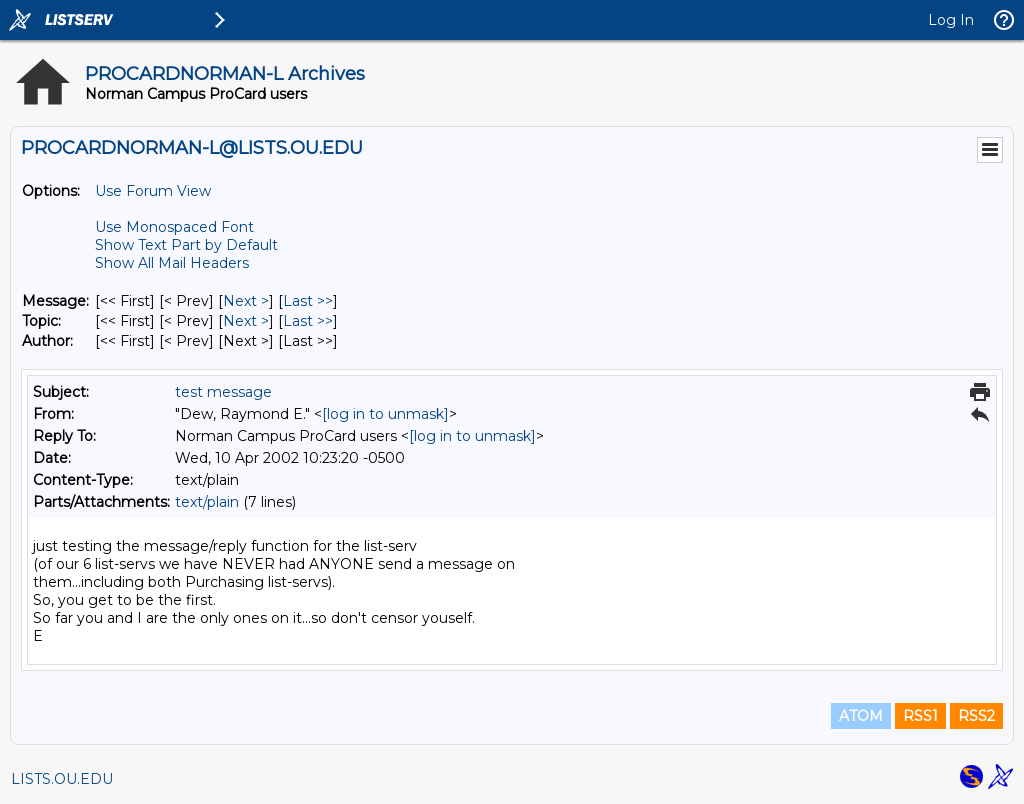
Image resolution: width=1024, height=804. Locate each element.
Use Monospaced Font (174, 227)
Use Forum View (153, 191)
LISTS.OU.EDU (62, 779)
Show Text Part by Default (186, 245)
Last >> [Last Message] (308, 301)
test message (223, 392)
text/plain (207, 502)
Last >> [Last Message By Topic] (308, 321)
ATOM (861, 716)
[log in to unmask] (385, 414)
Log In (951, 20)
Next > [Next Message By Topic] (246, 321)
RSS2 (976, 716)
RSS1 (920, 716)
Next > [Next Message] (246, 301)
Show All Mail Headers (172, 263)
